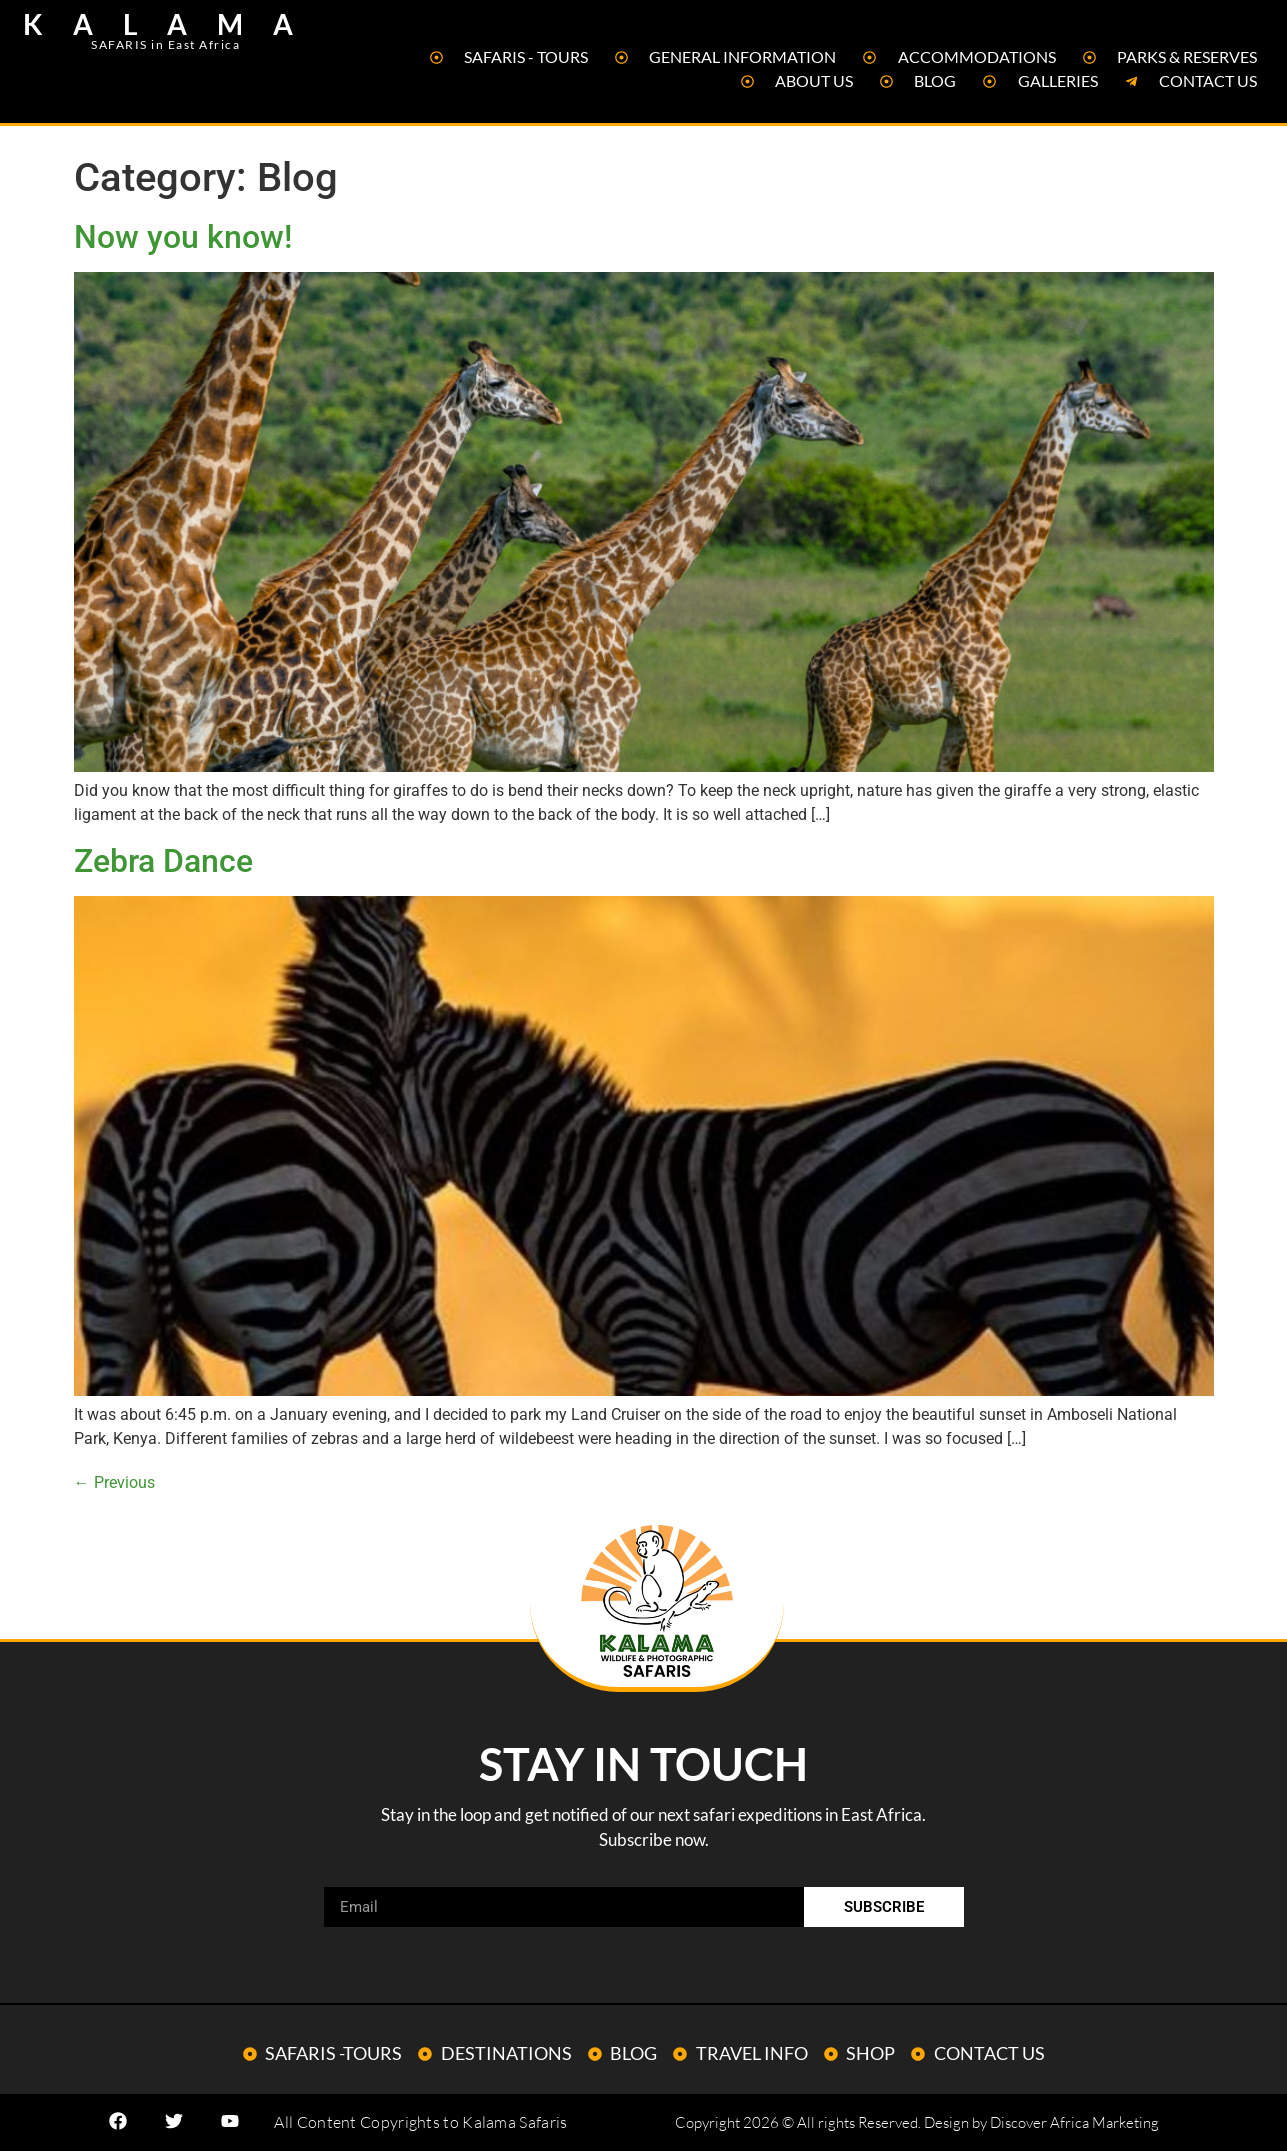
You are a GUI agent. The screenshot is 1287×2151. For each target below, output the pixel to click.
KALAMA (173, 24)
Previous (114, 1482)
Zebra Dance (163, 861)
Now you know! (183, 237)
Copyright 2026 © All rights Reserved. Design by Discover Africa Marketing (917, 2122)
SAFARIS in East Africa (165, 44)
